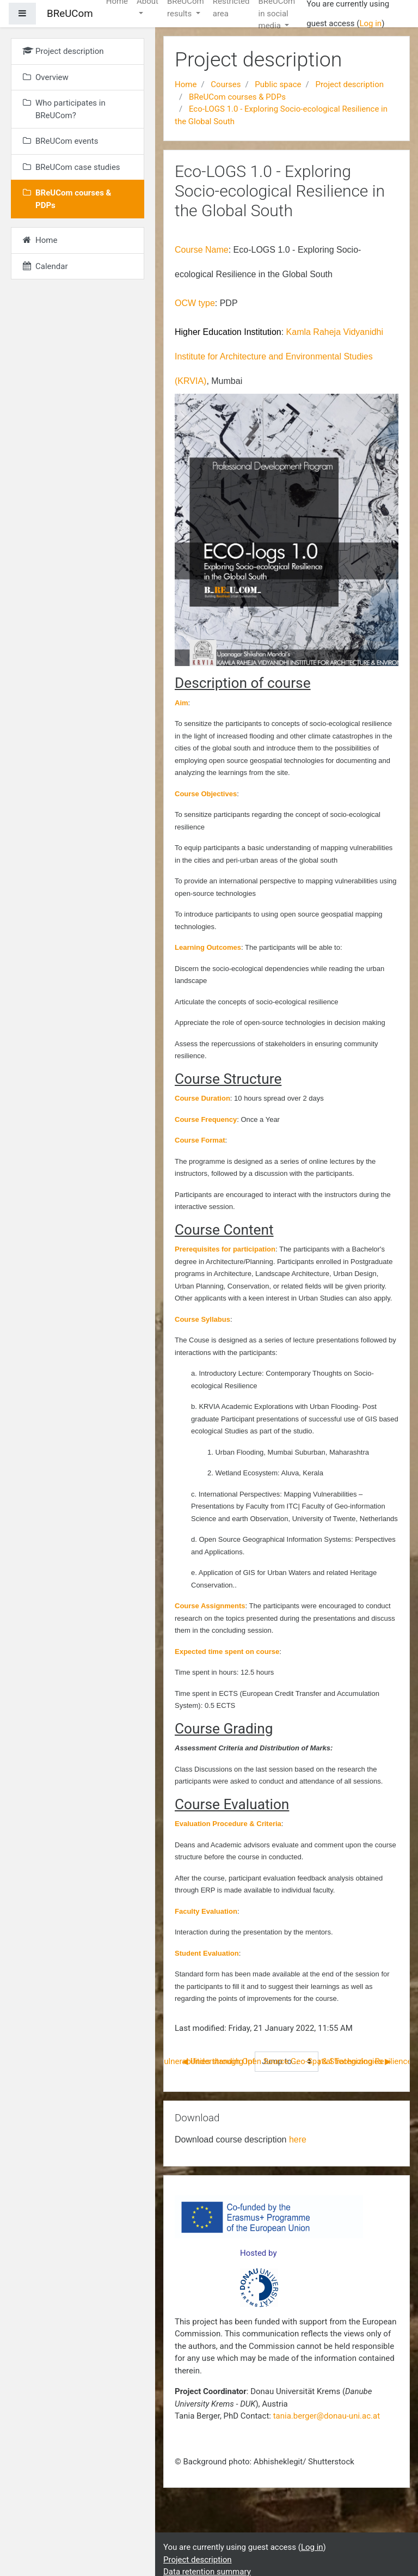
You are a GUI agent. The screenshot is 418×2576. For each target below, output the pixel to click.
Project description (349, 84)
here (297, 2139)
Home (185, 84)
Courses (226, 84)
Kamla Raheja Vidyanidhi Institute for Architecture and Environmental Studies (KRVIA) (279, 356)
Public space (278, 84)
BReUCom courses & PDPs (237, 97)
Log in (370, 23)
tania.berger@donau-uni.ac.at (326, 2416)
